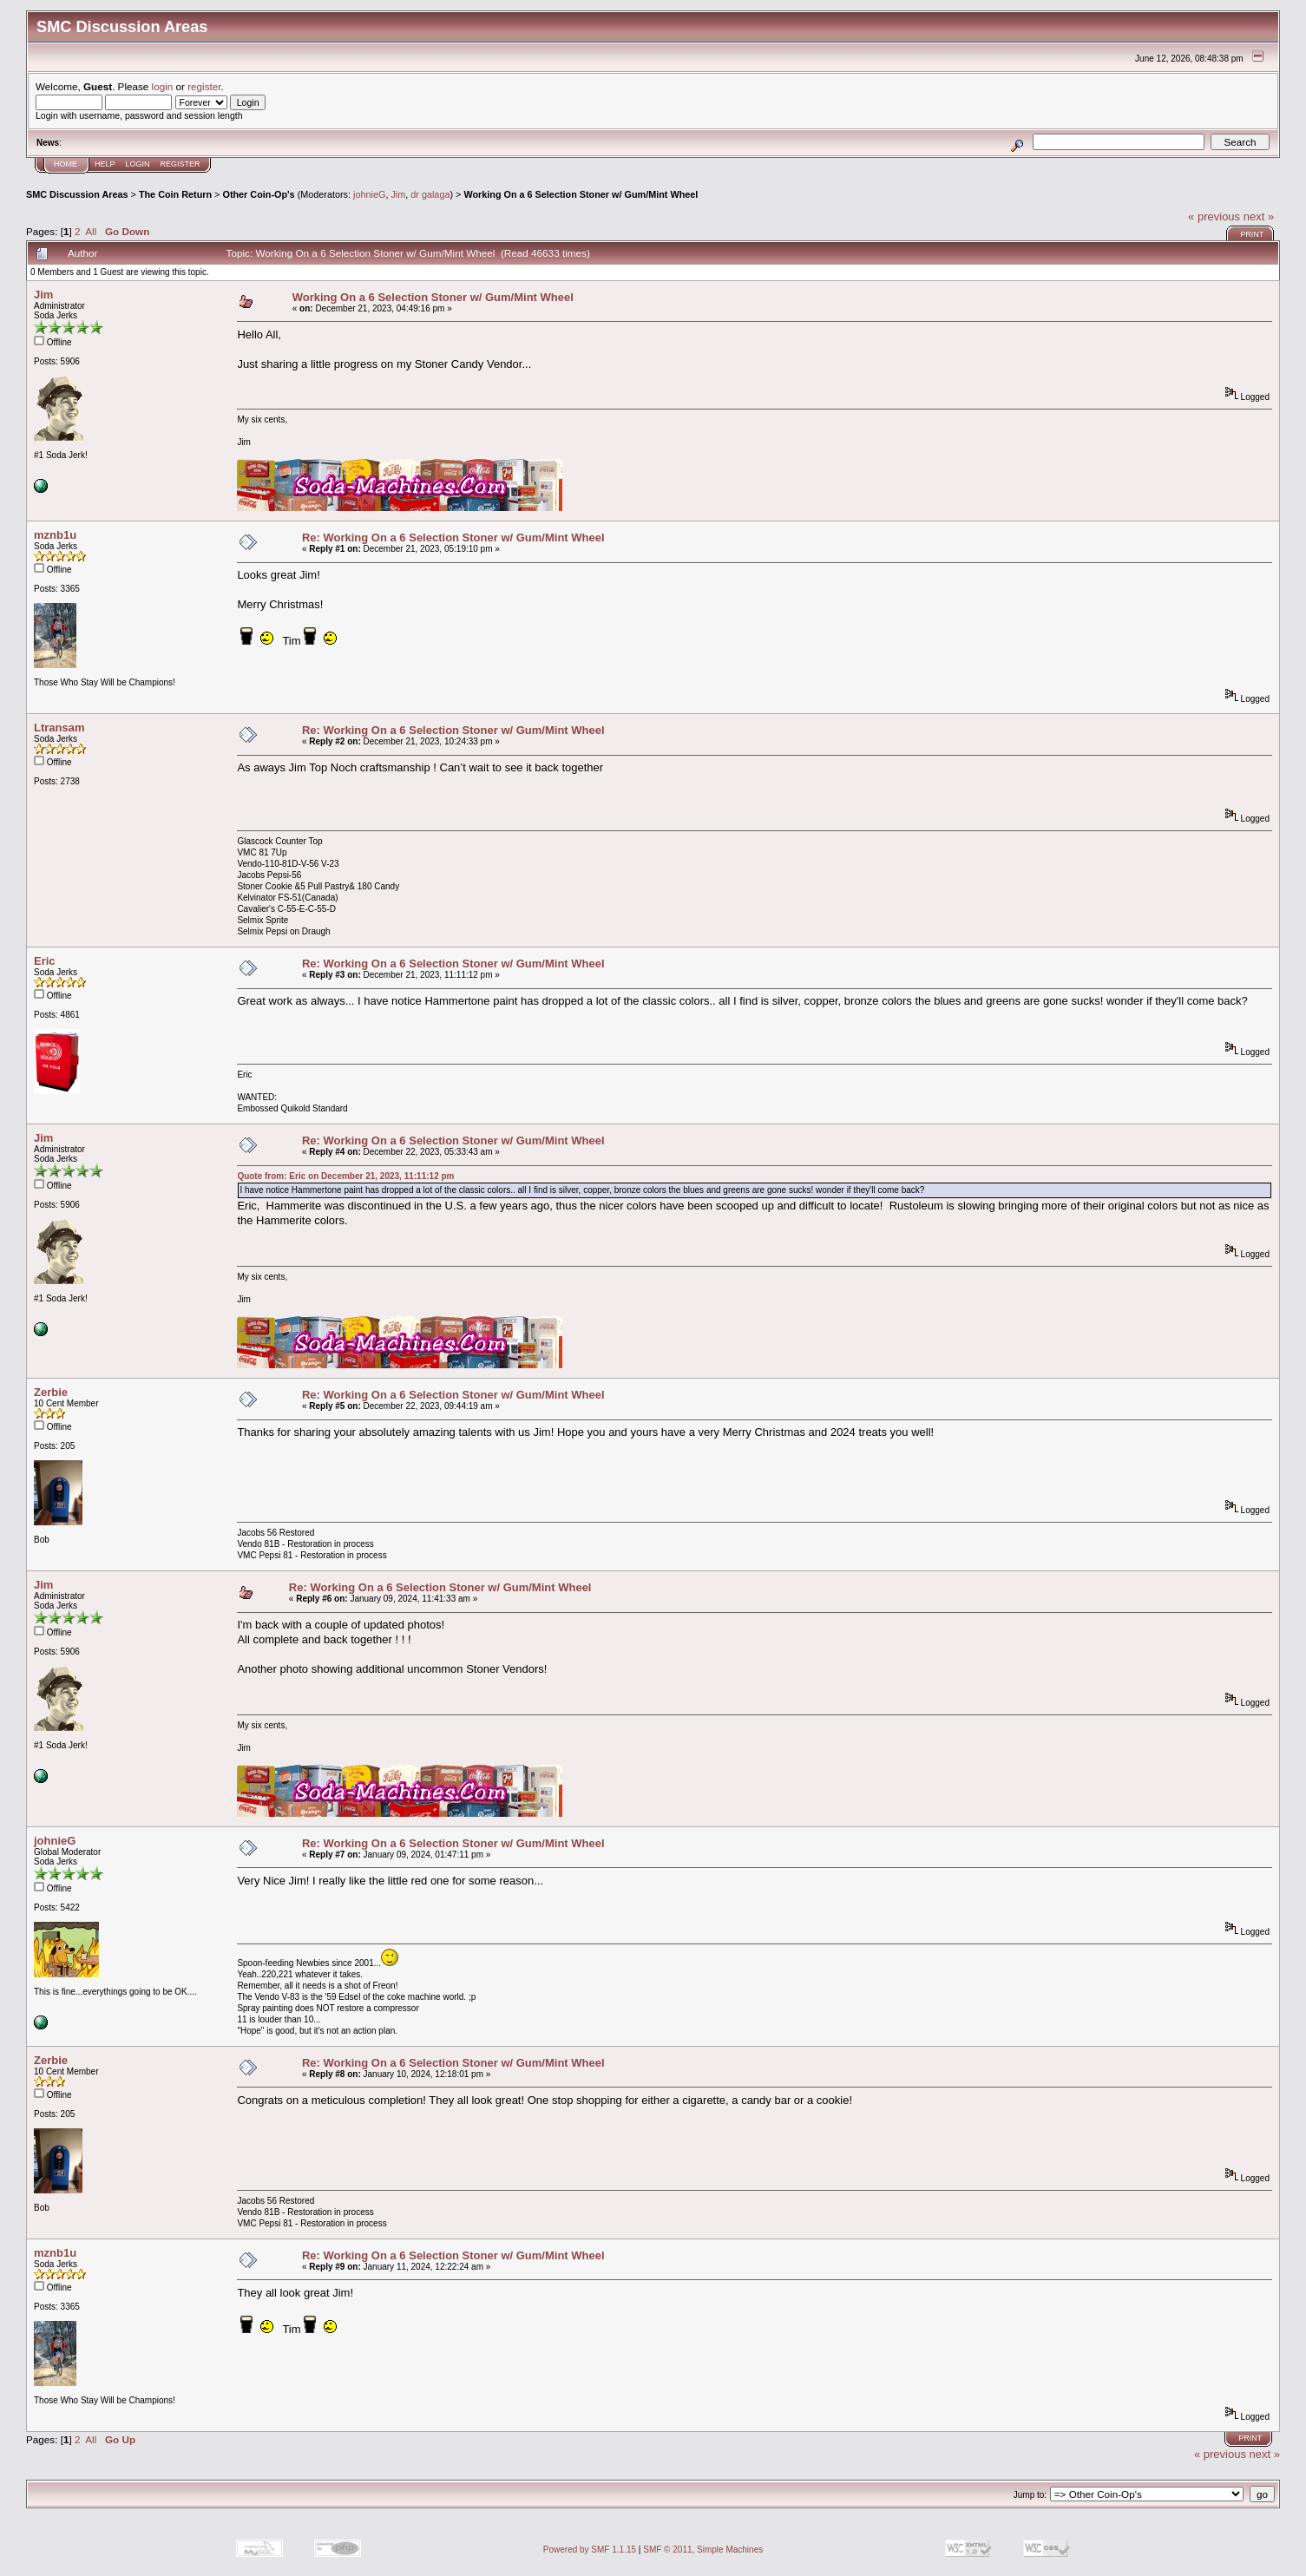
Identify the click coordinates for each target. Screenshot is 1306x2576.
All (90, 231)
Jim (397, 194)
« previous (1214, 216)
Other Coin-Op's (258, 194)
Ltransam (59, 727)
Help (105, 164)
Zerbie (51, 1392)
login (163, 86)
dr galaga (430, 194)
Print (1251, 234)
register (203, 86)
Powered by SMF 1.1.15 (589, 2549)
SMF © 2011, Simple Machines (703, 2549)
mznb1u (55, 534)
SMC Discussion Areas (77, 194)
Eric (45, 960)
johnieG (369, 194)
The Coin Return (175, 194)
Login (138, 164)
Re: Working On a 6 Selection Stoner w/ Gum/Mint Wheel (453, 537)
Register (180, 164)
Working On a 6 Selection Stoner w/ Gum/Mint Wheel (580, 194)
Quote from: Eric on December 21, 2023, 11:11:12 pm (345, 1176)
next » (1259, 216)
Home (65, 164)
